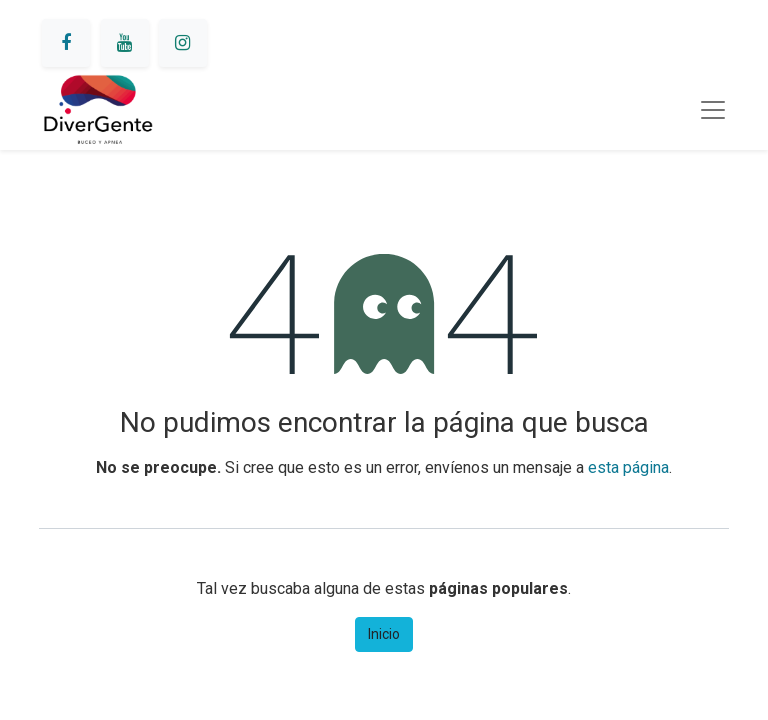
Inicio (384, 634)
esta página (628, 467)
